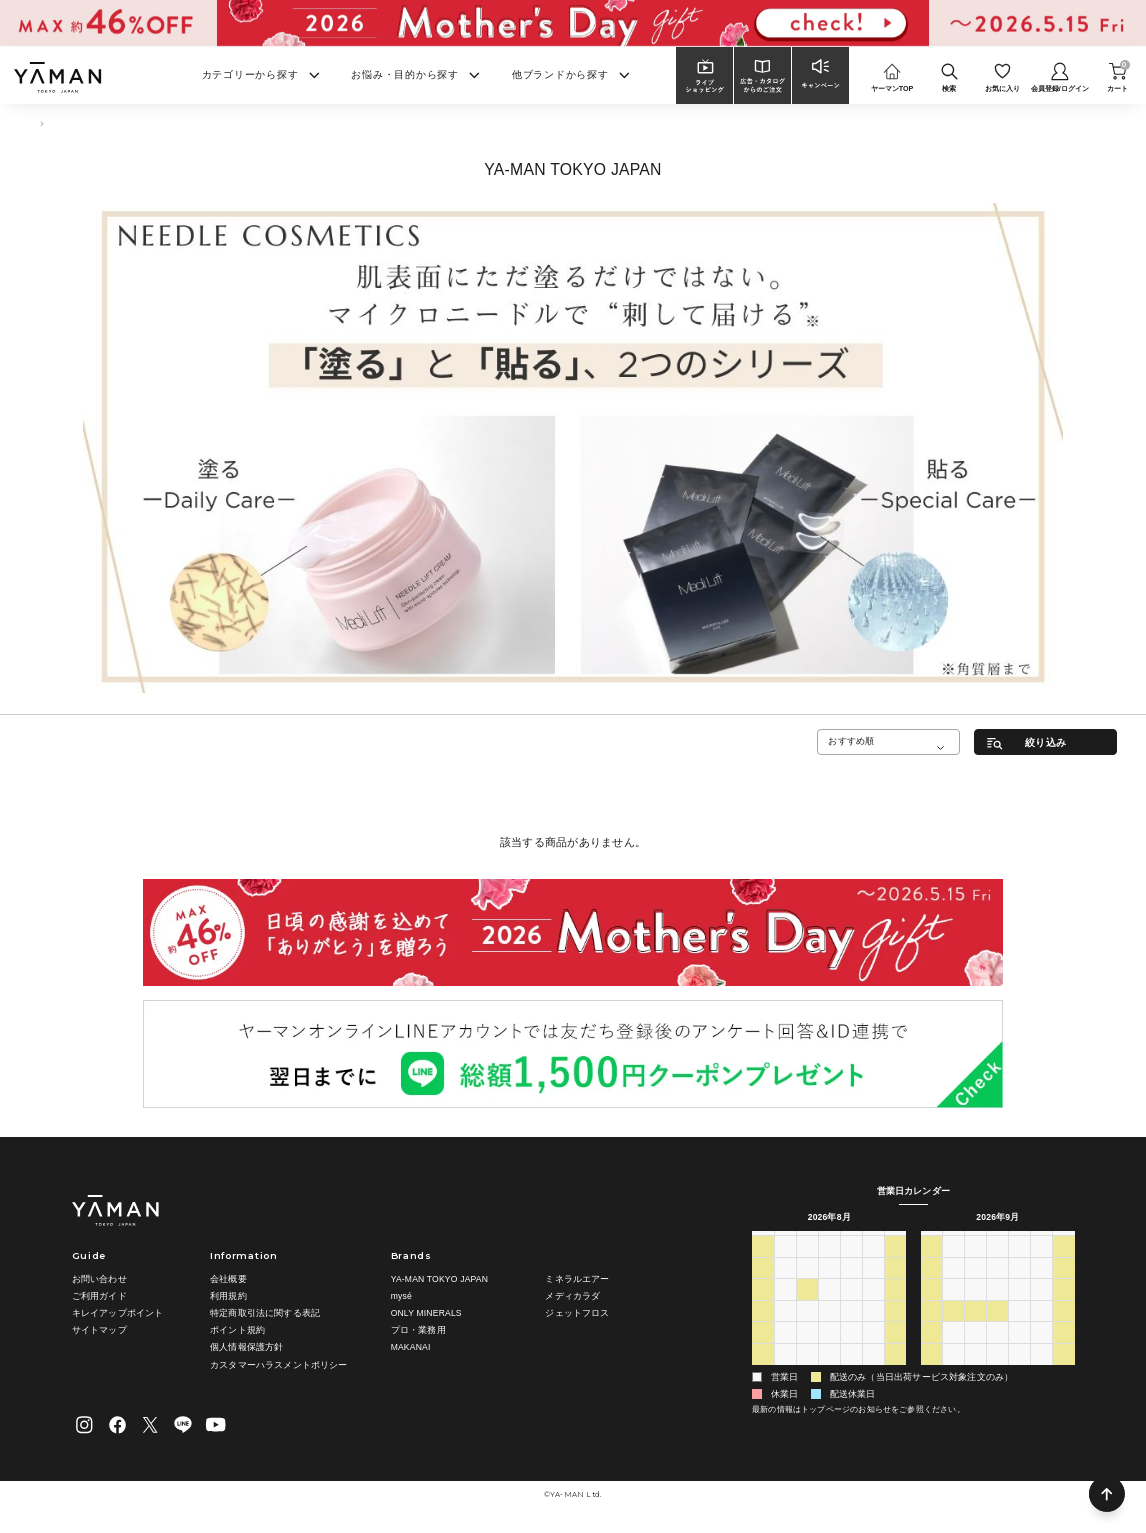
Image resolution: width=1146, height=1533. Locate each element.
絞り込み (1045, 742)
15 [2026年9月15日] (976, 1307)
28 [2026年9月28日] (954, 1350)
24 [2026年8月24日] (785, 1350)
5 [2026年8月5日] (829, 1286)
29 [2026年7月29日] (829, 1264)
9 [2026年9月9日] (997, 1286)
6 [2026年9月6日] (931, 1286)
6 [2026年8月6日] (851, 1286)
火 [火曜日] (806, 1242)
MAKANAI (411, 1348)
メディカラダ (572, 1296)
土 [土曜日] (895, 1242)
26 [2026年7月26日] (763, 1264)
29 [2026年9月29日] (976, 1350)
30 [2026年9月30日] (998, 1350)
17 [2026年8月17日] (785, 1329)
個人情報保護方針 (246, 1348)
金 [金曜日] (872, 1242)
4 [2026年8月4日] (807, 1286)
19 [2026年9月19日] (1064, 1307)
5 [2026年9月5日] (895, 1372)
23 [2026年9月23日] (998, 1329)
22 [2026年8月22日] (895, 1329)
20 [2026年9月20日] (932, 1329)
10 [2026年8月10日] (785, 1307)
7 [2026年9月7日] (953, 1286)
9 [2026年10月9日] (1041, 1372)
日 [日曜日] (762, 1242)
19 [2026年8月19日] (829, 1329)
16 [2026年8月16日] (763, 1329)
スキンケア (85, 123)
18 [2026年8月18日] (807, 1329)
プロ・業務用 (418, 1330)
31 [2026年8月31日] (785, 1372)
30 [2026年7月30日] (851, 1264)
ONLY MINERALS (426, 1313)
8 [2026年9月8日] (975, 1286)
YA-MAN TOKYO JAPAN (439, 1279)
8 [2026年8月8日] (895, 1286)
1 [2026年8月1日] (895, 1264)
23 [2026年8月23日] (763, 1350)
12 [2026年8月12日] (829, 1307)
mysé (401, 1296)
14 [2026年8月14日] (873, 1307)
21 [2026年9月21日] (954, 1329)
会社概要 (228, 1279)
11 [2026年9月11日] (1042, 1286)
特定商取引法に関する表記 (265, 1313)
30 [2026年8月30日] (763, 1372)
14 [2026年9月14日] (954, 1307)
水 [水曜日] (828, 1242)
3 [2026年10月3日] (1064, 1350)
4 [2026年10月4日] (931, 1372)
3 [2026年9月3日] (851, 1372)
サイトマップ (99, 1330)
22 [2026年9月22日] (976, 1329)
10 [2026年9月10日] (1020, 1286)
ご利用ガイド (99, 1296)
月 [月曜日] (784, 1242)
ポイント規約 (237, 1330)
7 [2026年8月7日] (873, 1286)
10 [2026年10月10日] (1064, 1372)
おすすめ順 (851, 741)
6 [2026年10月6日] (975, 1372)
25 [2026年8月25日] (807, 1350)
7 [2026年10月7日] (997, 1372)
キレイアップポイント (118, 1313)
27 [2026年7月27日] (785, 1264)
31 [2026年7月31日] (873, 1264)
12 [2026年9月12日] (1064, 1286)
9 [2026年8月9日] (762, 1307)
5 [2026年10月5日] (953, 1372)
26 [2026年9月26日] (1064, 1329)
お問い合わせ (99, 1279)
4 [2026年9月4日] (873, 1372)
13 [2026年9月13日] (932, 1307)
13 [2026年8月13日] (851, 1307)
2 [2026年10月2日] (1041, 1350)
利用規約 (228, 1296)
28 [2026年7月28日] (807, 1264)
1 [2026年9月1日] (807, 1372)
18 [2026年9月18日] (1042, 1307)
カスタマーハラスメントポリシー (279, 1365)
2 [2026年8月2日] (762, 1286)
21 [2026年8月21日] (873, 1329)
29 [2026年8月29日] (895, 1350)
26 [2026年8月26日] (829, 1350)
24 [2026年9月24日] (1020, 1329)
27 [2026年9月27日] (932, 1350)
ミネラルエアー (577, 1279)
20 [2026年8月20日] (851, 1329)
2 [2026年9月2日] (829, 1372)
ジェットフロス (577, 1313)
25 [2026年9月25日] (1042, 1329)
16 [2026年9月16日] (998, 1307)
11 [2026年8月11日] (807, 1307)
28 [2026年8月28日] (873, 1350)
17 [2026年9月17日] (1020, 1307)
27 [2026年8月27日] (851, 1350)
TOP (36, 123)
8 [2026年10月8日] (1019, 1372)
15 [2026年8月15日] (895, 1307)
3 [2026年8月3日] (785, 1286)
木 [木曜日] (850, 1242)
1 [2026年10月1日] (1019, 1350)
